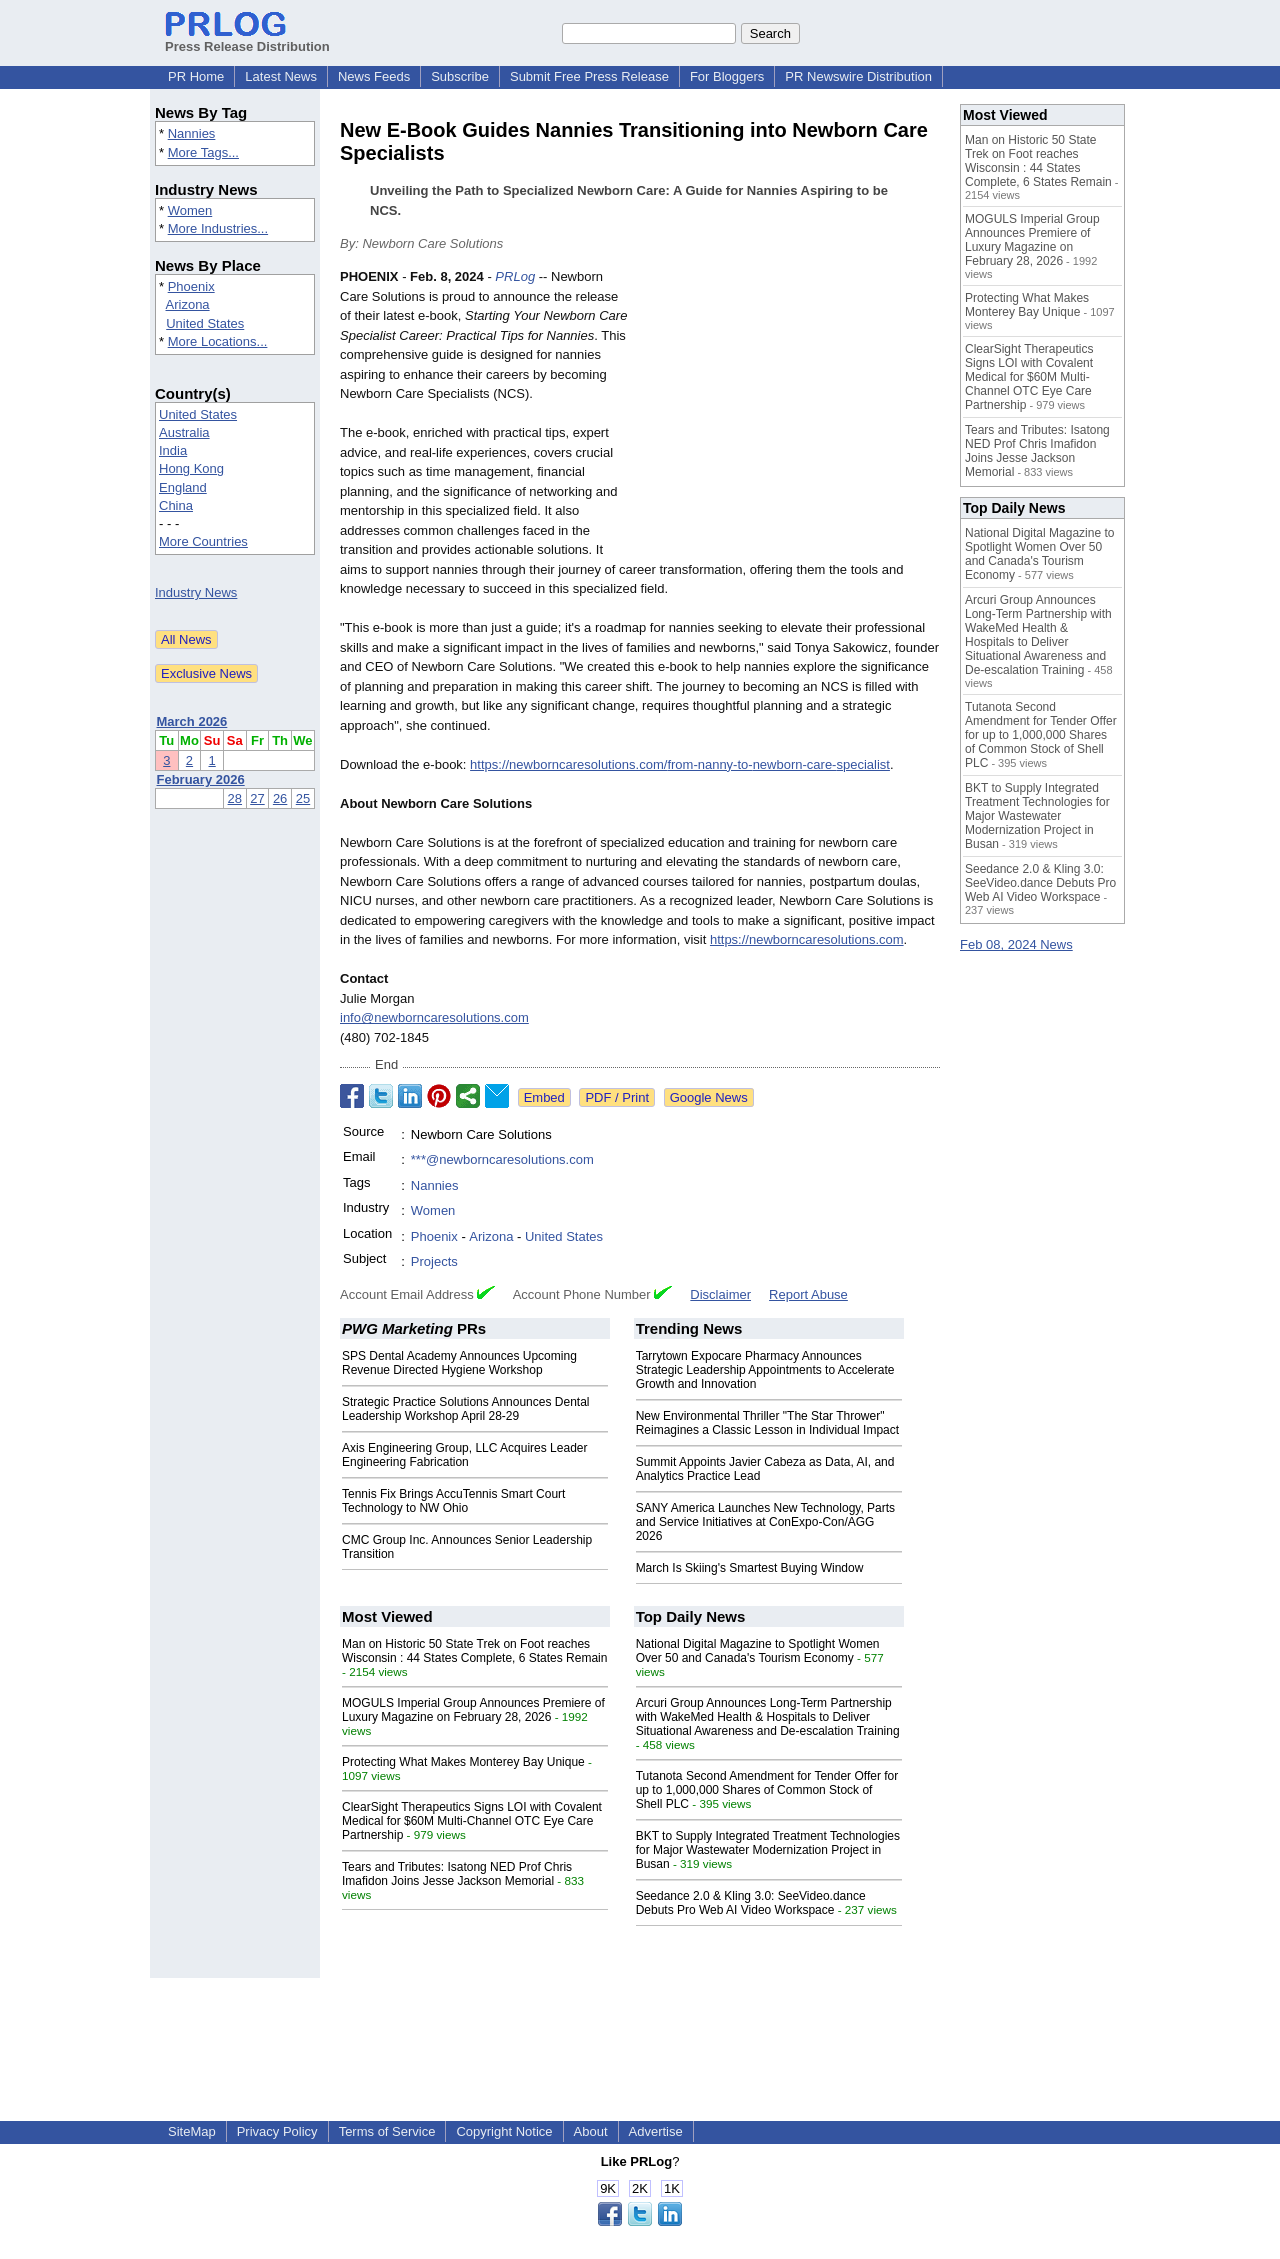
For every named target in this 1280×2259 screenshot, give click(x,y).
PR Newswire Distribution (858, 76)
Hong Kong (191, 468)
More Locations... (218, 341)
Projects (434, 1261)
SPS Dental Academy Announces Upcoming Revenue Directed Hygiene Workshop (459, 1363)
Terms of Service (387, 2131)
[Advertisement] (790, 414)
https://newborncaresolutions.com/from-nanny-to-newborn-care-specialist (680, 764)
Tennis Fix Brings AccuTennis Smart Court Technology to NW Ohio (453, 1501)
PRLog (515, 276)
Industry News (196, 592)
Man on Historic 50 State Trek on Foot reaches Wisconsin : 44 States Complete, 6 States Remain (474, 1651)
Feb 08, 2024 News (1016, 944)
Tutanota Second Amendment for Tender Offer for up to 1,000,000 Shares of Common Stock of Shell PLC (767, 1790)
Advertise (656, 2131)
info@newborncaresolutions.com (434, 1017)
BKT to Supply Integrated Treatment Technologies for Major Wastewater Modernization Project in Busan (768, 1850)
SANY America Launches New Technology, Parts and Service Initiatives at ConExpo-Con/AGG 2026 (765, 1522)
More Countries (203, 541)
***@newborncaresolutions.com (502, 1159)
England (183, 487)
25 (303, 798)
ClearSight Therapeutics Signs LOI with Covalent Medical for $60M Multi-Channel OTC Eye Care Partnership (472, 1821)
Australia (184, 432)
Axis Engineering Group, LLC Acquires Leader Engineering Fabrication (464, 1455)
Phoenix (191, 286)
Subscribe (460, 76)
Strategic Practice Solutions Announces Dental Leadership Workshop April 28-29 (465, 1409)
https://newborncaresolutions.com (807, 939)
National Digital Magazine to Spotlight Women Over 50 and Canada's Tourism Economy (758, 1651)
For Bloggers (727, 76)
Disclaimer (720, 1294)
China (176, 505)
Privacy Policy (277, 2131)
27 (257, 798)
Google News (709, 1097)
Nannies (192, 133)
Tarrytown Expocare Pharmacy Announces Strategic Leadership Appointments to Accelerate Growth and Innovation (765, 1370)
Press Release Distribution (247, 39)
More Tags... (203, 152)
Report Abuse (808, 1294)
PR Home (196, 76)
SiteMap (192, 2131)
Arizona (188, 304)
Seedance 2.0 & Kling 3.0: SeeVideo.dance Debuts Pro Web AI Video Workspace (751, 1903)
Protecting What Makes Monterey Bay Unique (463, 1762)
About (591, 2131)
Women (190, 210)
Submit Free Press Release (589, 76)
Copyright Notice (504, 2131)
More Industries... (218, 228)
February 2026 (201, 779)
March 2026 (192, 721)
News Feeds (374, 76)
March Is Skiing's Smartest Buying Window (750, 1568)
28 (235, 798)
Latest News (281, 76)
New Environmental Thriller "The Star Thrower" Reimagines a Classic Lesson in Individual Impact (767, 1423)
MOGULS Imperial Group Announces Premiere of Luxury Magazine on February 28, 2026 (473, 1710)
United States (205, 323)
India (173, 450)
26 (280, 798)
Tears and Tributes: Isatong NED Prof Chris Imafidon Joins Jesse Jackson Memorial (457, 1874)
